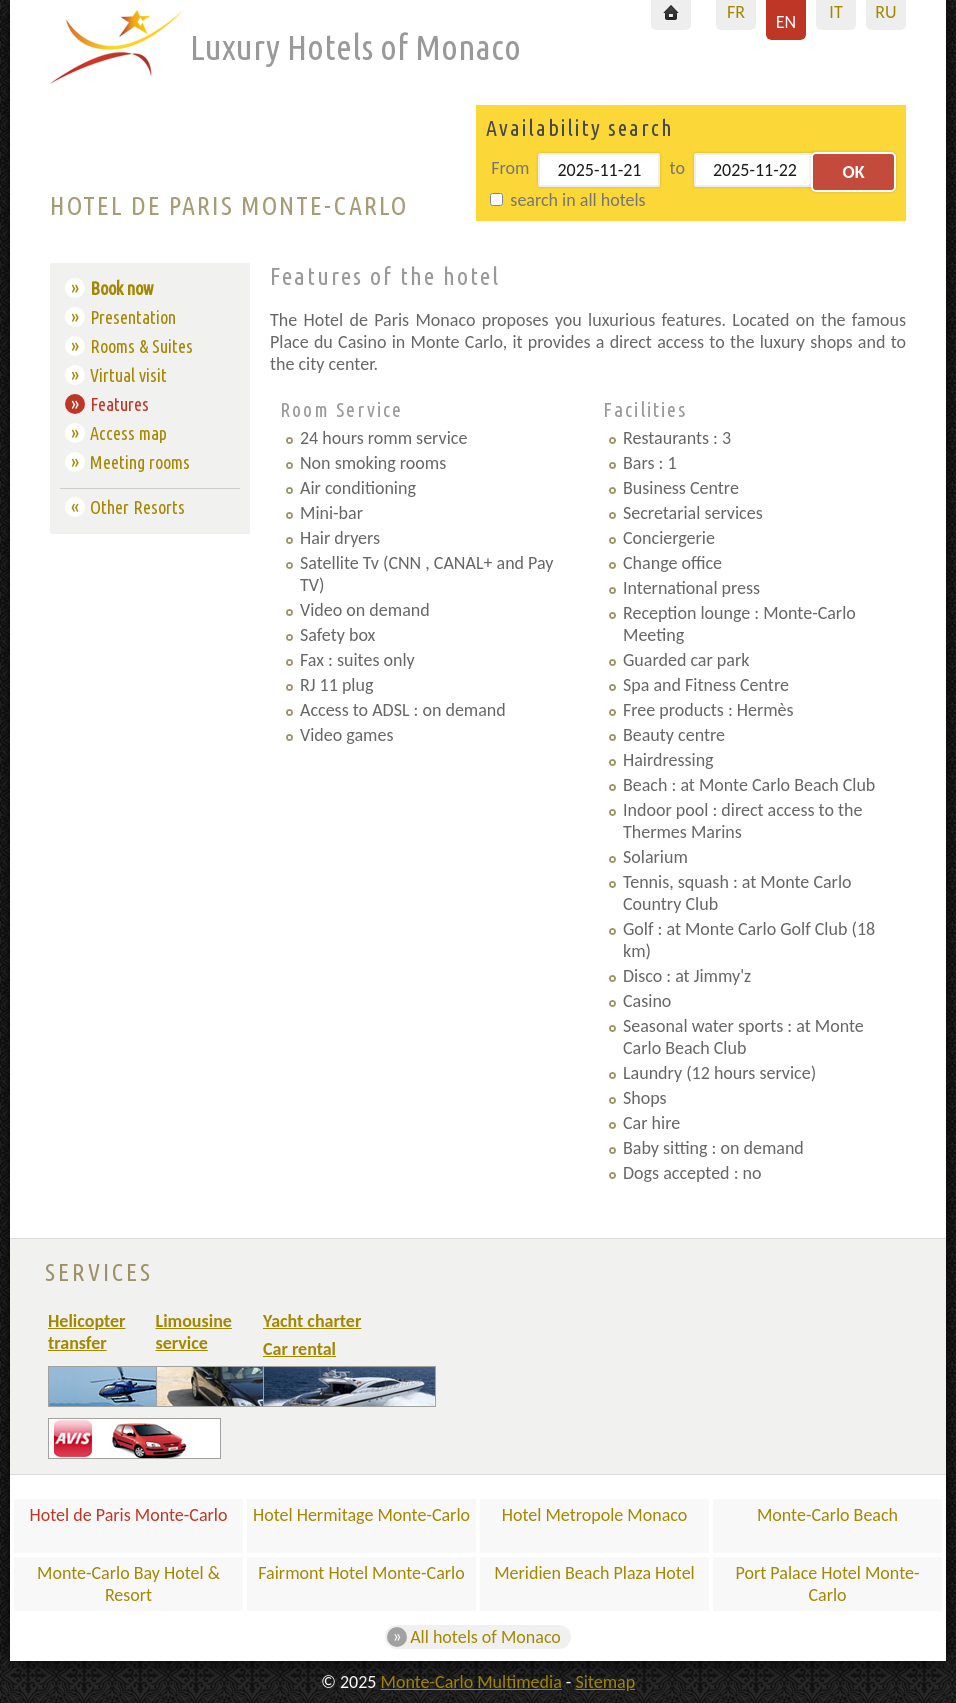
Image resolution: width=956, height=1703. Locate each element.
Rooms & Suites (141, 346)
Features (119, 404)
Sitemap (605, 1682)
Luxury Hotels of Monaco (355, 47)
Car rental (299, 1349)
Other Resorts (137, 507)
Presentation (133, 317)
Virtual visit (128, 375)
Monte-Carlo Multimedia (471, 1682)
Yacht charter (312, 1321)
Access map (128, 433)
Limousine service (194, 1332)
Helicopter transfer (86, 1332)
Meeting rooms (140, 462)
